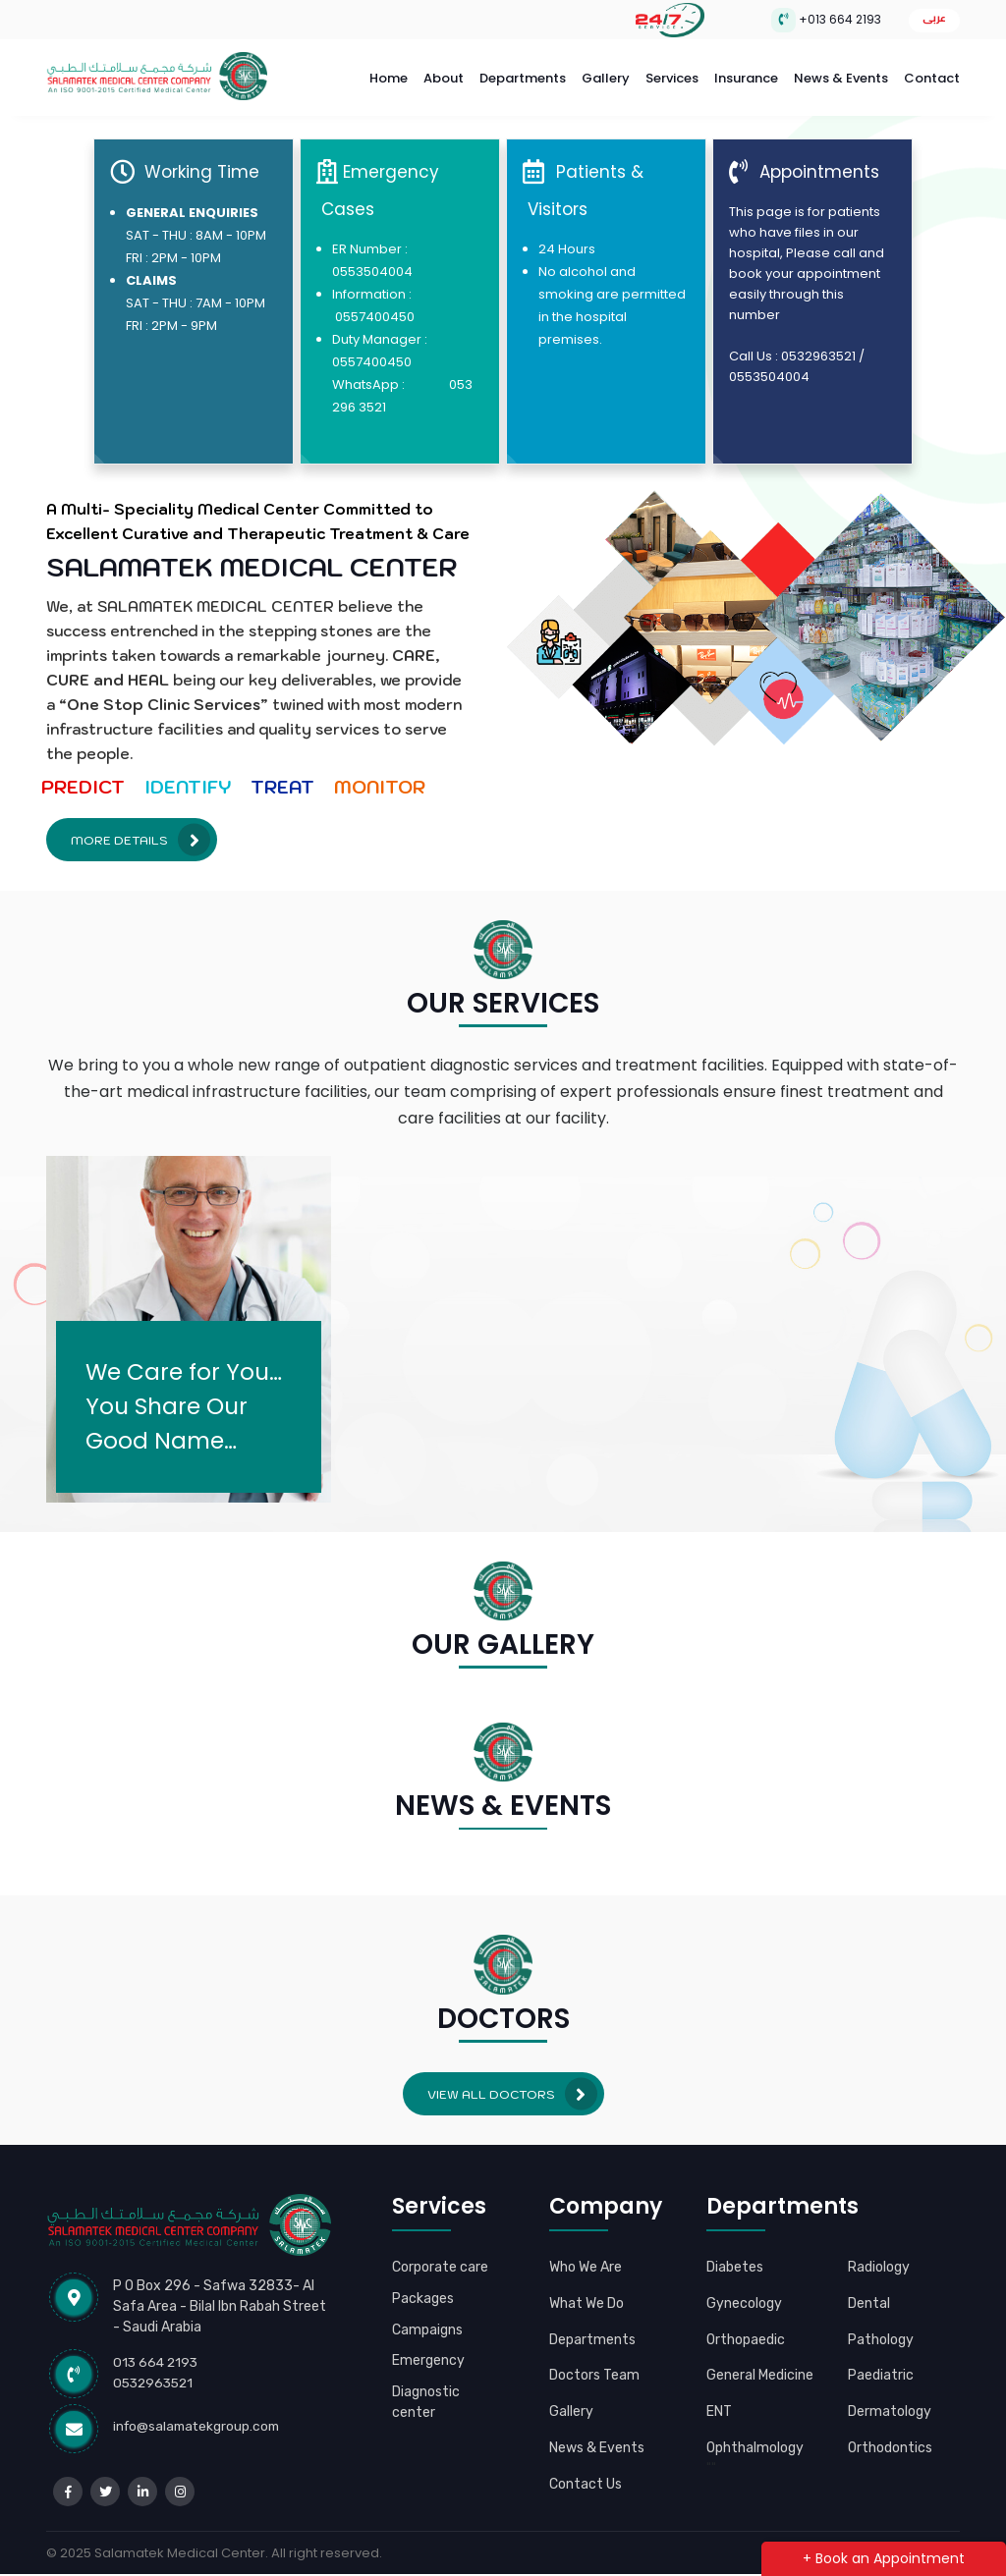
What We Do (589, 2295)
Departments (522, 75)
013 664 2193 (157, 2354)
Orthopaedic (746, 2331)
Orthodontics (891, 2439)
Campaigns (428, 2342)
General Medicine (761, 2367)
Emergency (429, 2374)
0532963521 (155, 2375)
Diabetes (735, 2259)
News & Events (841, 75)
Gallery (606, 75)
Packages (424, 2312)
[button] (66, 1863)
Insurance (746, 75)
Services (672, 75)
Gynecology (744, 2295)
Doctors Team (596, 2367)
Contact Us (586, 2496)
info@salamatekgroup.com (199, 2419)
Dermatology (890, 2403)
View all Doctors (512, 2086)
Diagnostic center (427, 2416)
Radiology (879, 2259)
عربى (934, 18)
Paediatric (881, 2367)
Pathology (881, 2331)
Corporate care (424, 2269)
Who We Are (588, 2259)
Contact (932, 75)
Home (388, 75)
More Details (140, 833)
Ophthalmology (755, 2439)
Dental (869, 2295)
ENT (720, 2403)
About (443, 75)
